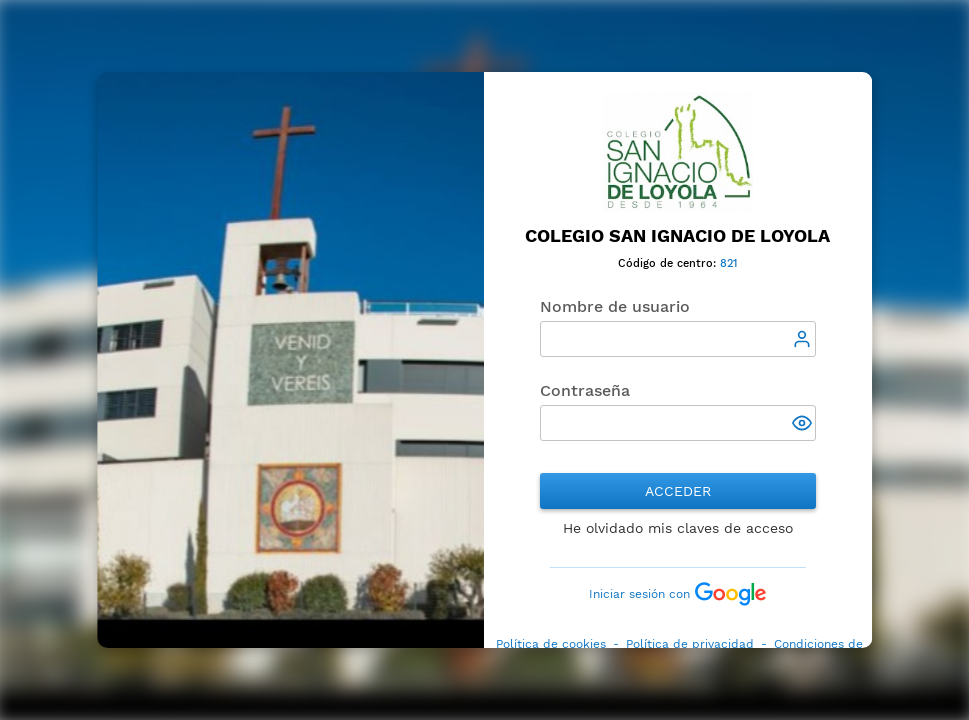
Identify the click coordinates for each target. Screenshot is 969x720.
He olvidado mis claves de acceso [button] (678, 528)
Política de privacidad (690, 644)
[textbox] (678, 339)
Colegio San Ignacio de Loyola (678, 235)
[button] (804, 425)
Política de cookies (551, 644)
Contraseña (585, 390)
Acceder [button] (678, 491)
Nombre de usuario (615, 306)
